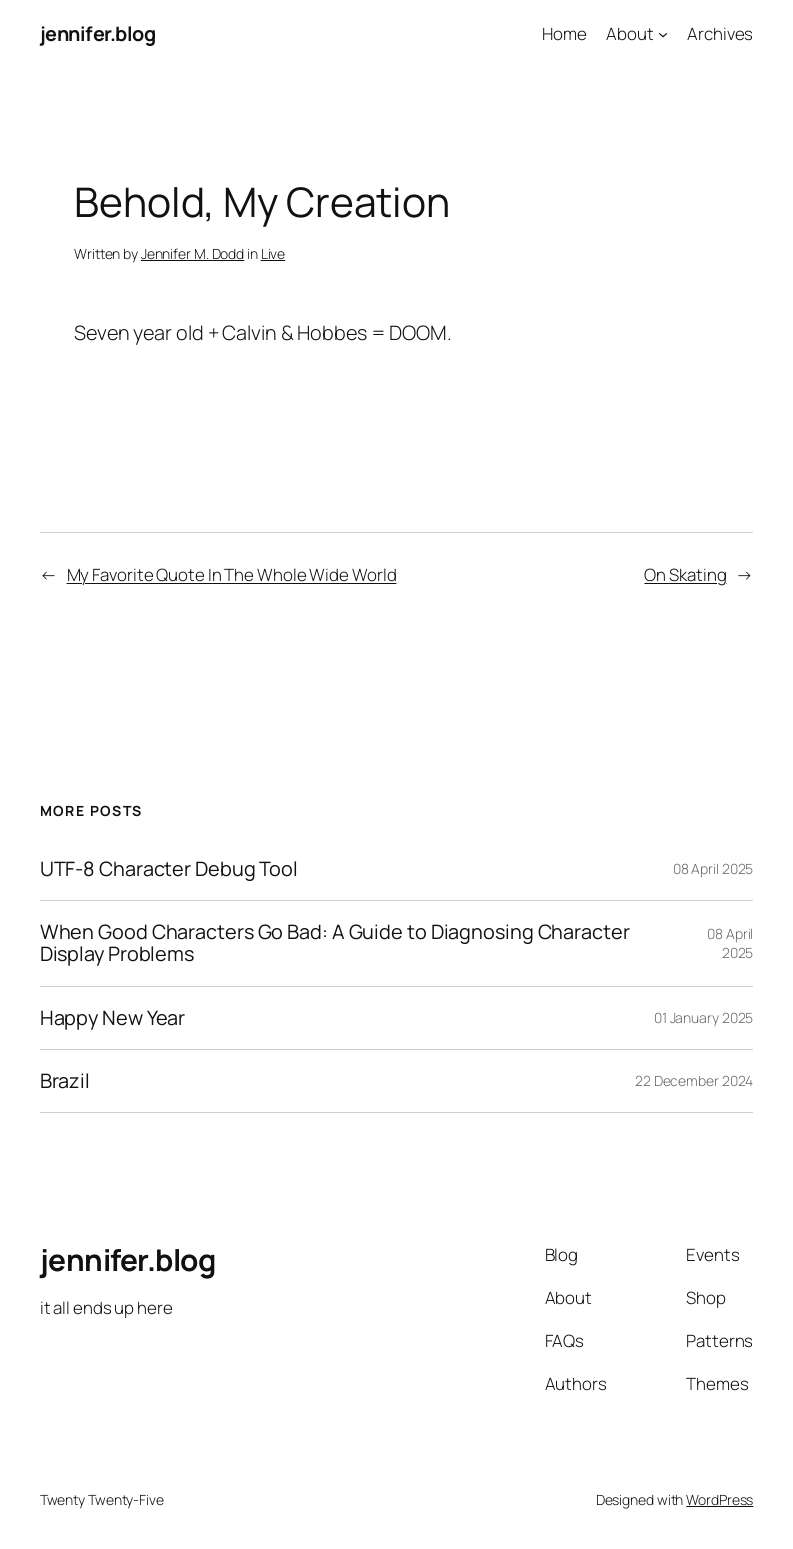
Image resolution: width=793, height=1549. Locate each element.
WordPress (719, 1499)
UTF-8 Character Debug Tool (169, 869)
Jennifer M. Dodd (192, 253)
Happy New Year (113, 1018)
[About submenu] (663, 34)
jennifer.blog (98, 33)
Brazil (65, 1081)
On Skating (685, 574)
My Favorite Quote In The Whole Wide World (232, 574)
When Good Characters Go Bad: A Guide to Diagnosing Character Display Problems (335, 943)
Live (273, 253)
